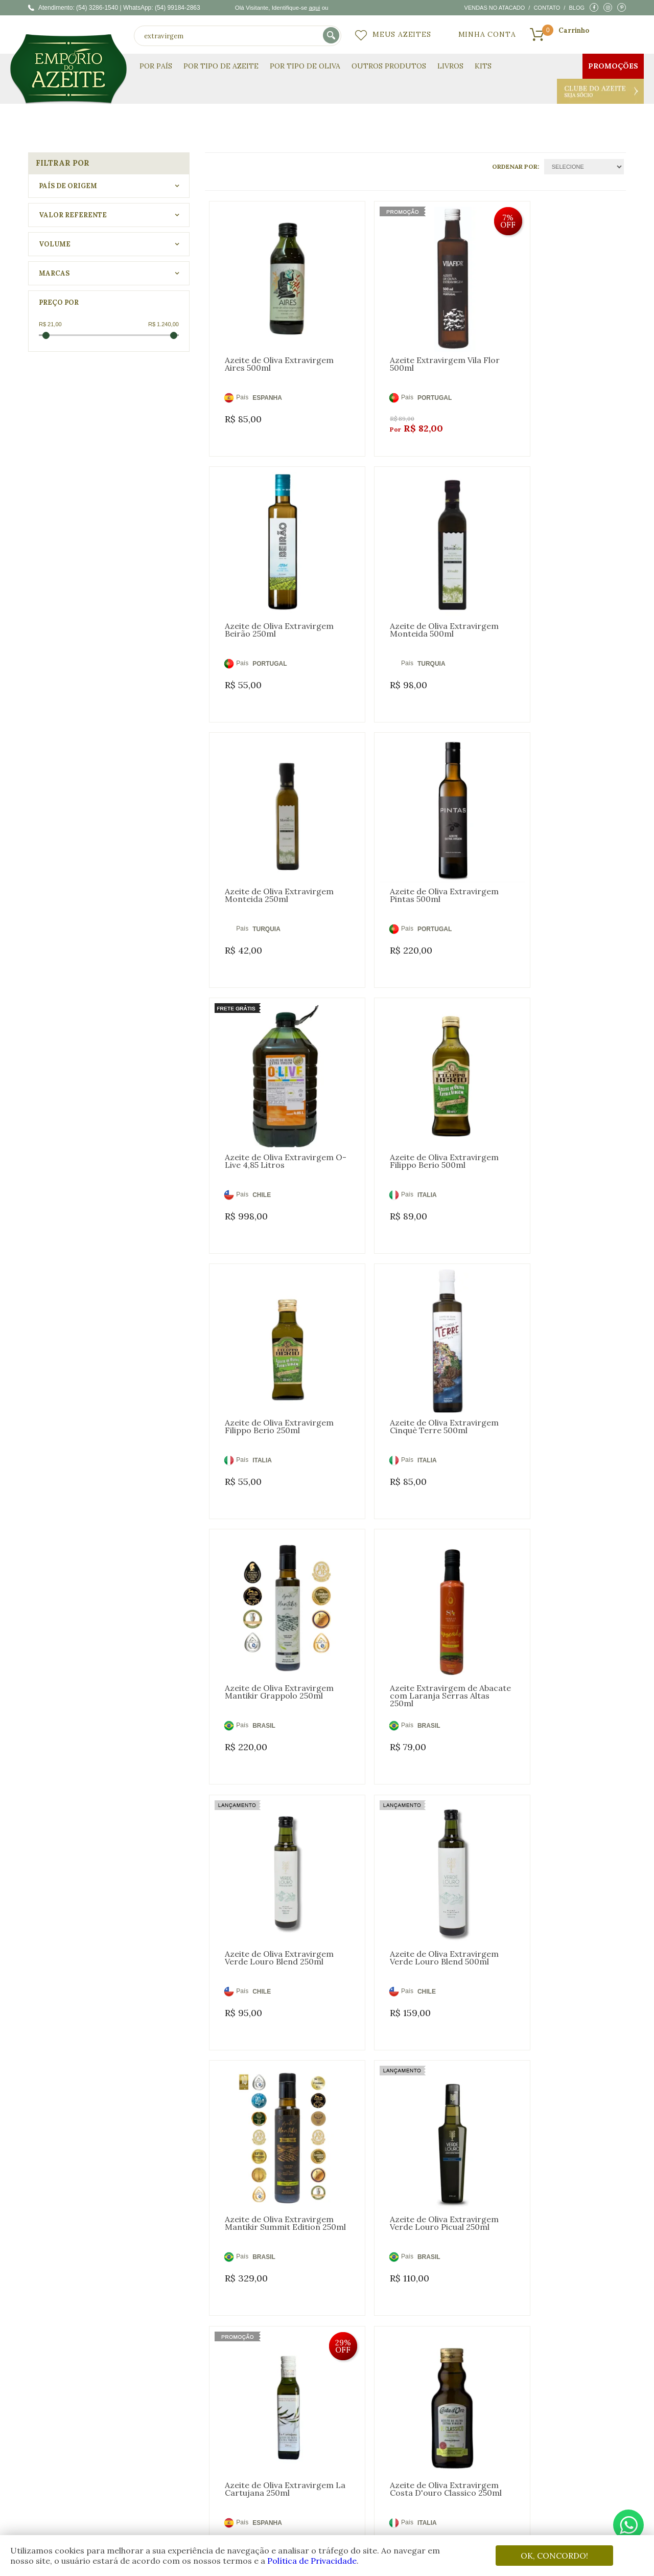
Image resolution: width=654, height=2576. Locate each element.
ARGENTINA (270, 1809)
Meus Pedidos (313, 2414)
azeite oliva (53, 2254)
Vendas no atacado (494, 8)
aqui (314, 7)
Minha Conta (487, 34)
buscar (332, 36)
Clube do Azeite (600, 91)
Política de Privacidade (312, 2561)
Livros (450, 66)
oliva (92, 2254)
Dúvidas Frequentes (430, 2389)
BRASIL (404, 1091)
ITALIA (402, 852)
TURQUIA (266, 612)
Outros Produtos (389, 66)
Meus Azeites (401, 34)
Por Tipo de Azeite (221, 66)
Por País (155, 66)
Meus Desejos (313, 2402)
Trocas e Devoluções (431, 2402)
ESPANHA (267, 373)
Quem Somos (204, 2389)
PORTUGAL (410, 373)
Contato (546, 8)
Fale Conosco (419, 2426)
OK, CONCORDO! (554, 2555)
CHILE (261, 852)
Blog (577, 8)
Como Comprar (423, 2414)
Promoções (613, 66)
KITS (483, 66)
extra (156, 2254)
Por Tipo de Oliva (305, 66)
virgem (123, 2254)
